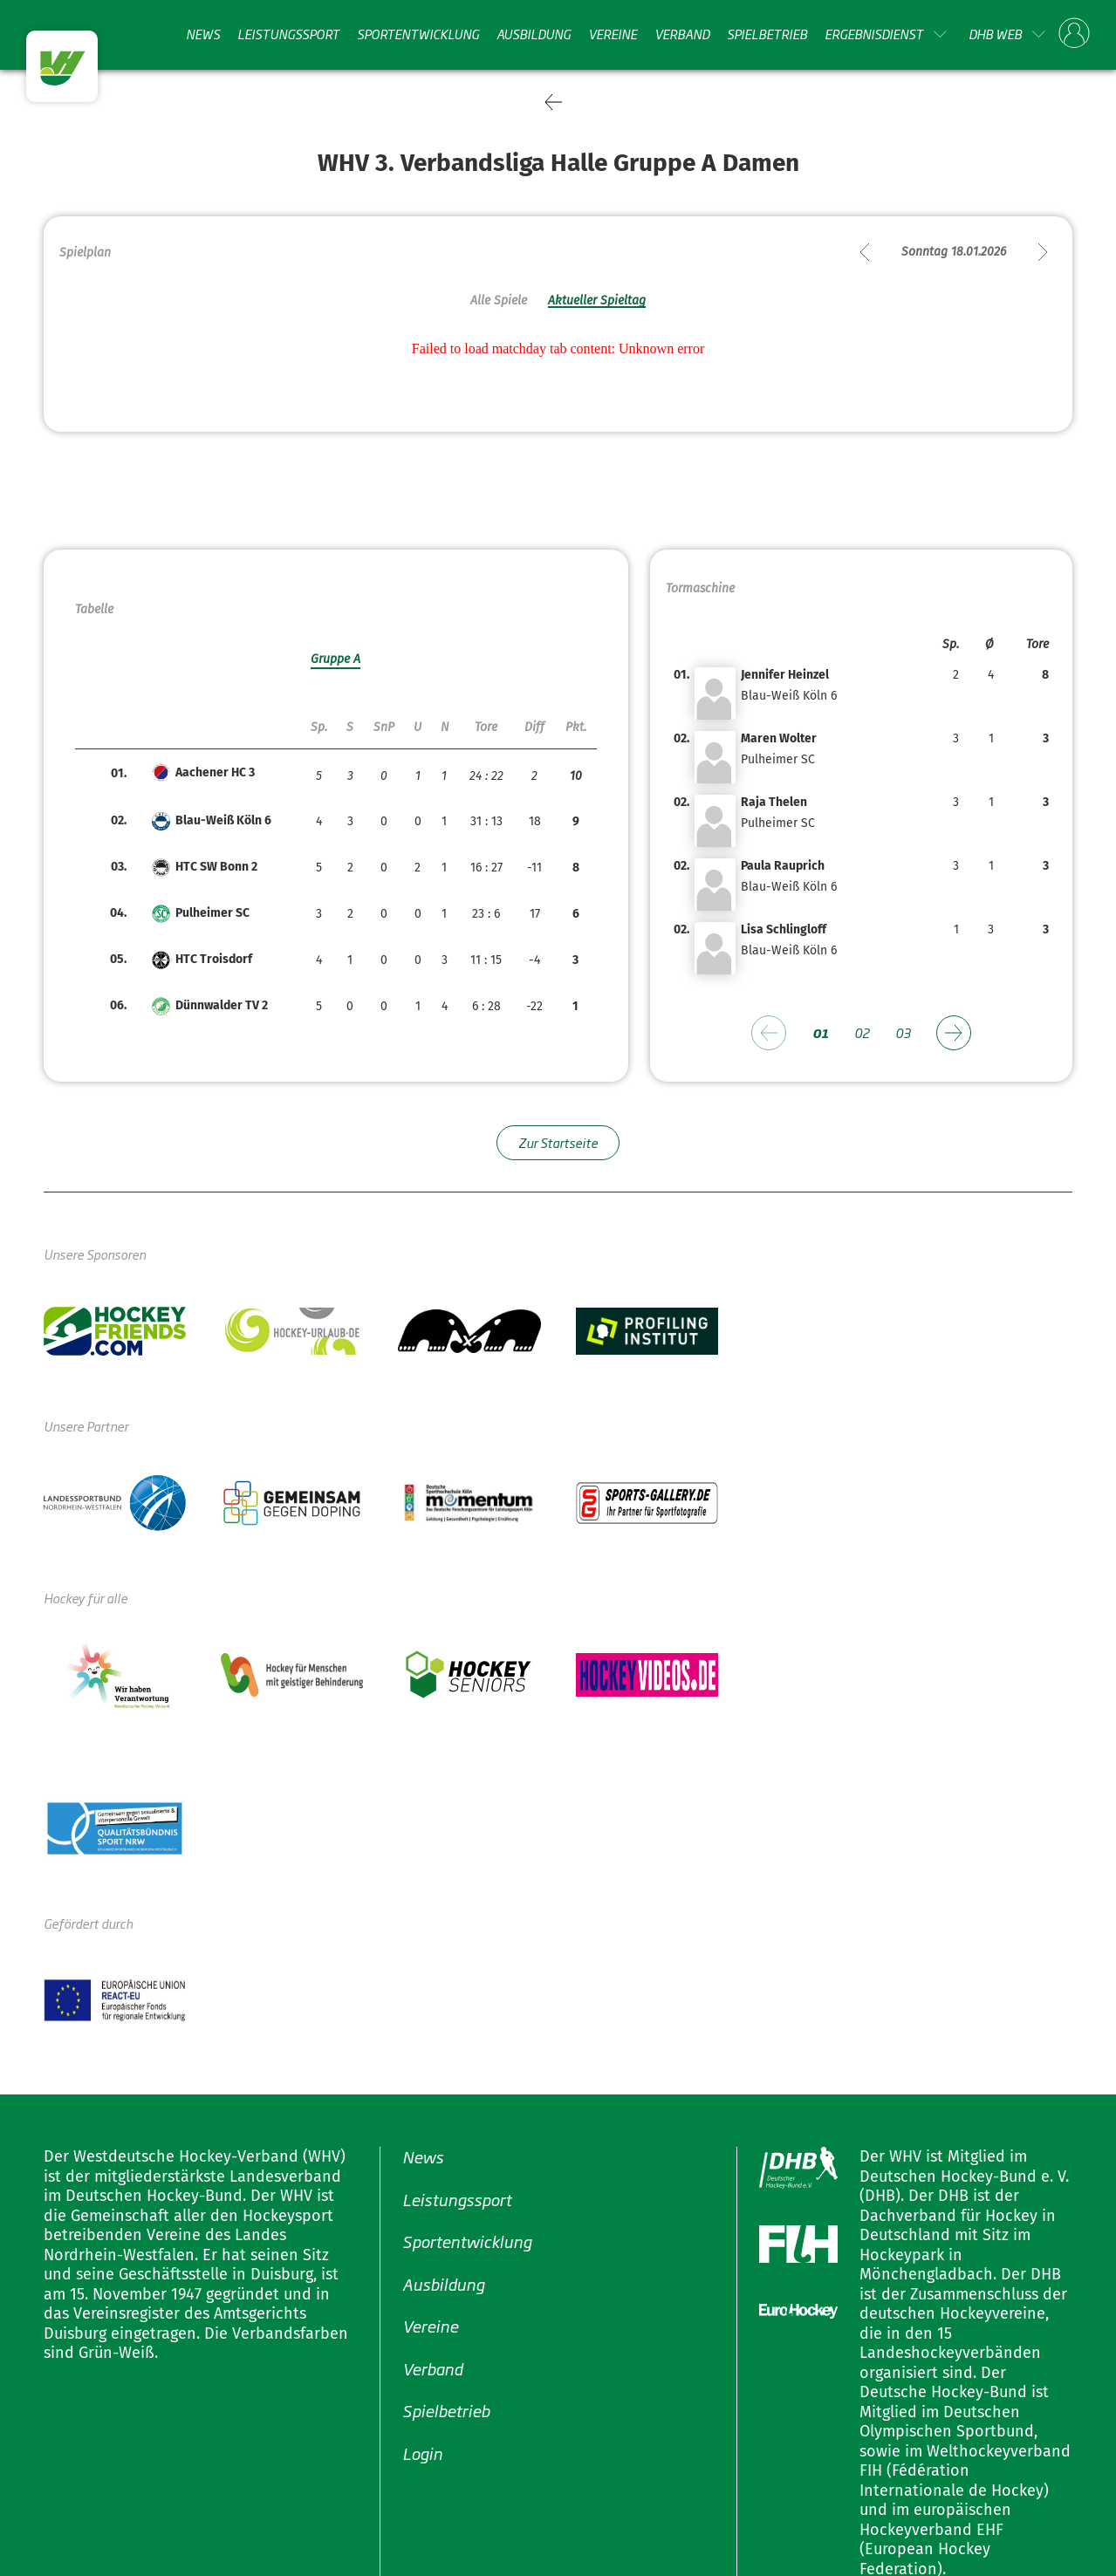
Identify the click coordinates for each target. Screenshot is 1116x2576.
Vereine (612, 34)
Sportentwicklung (418, 34)
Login (422, 2452)
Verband (681, 34)
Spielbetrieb (767, 34)
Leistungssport (288, 34)
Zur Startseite (558, 1142)
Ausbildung (533, 34)
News (203, 34)
